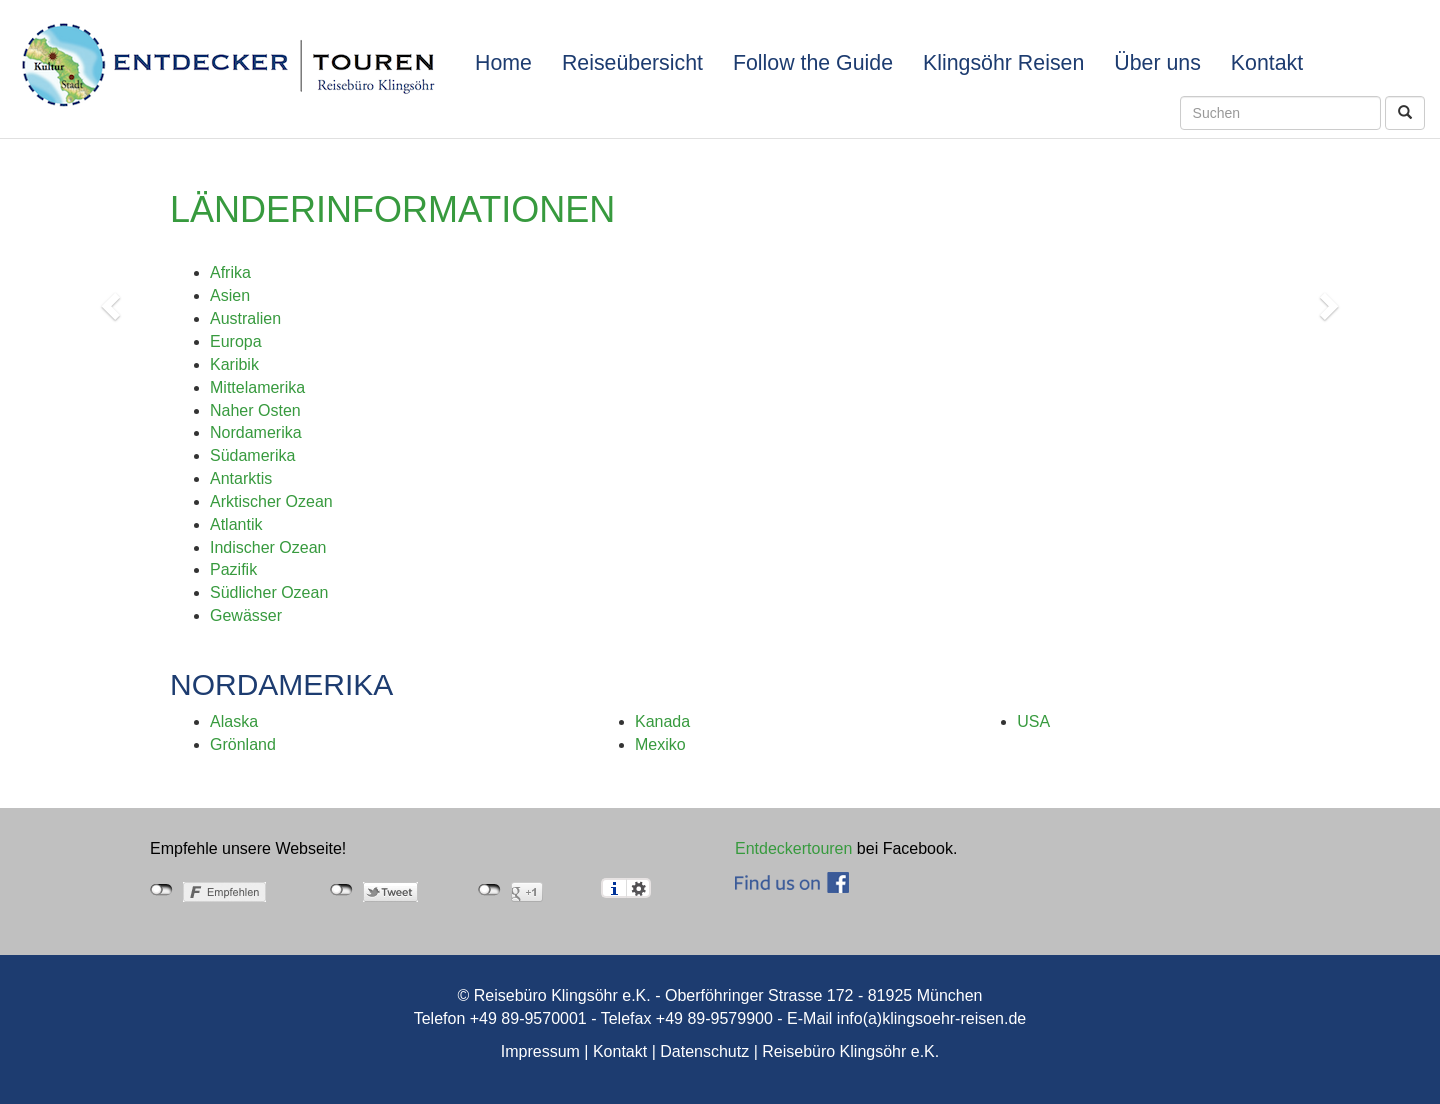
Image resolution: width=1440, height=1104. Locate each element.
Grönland (243, 744)
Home (503, 63)
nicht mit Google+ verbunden (489, 890)
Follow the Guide (813, 63)
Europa (236, 341)
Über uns (1157, 63)
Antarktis (241, 478)
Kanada (662, 721)
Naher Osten (255, 410)
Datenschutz (704, 1051)
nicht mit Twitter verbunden (341, 890)
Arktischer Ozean (271, 501)
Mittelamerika (257, 387)
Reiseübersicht (632, 63)
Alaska (234, 721)
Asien (230, 295)
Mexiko (660, 744)
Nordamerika (256, 432)
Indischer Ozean (268, 547)
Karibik (234, 364)
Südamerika (252, 455)
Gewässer (246, 615)
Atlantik (236, 524)
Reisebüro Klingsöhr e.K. (850, 1051)
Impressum (540, 1051)
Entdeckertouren (793, 848)
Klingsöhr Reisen (1003, 63)
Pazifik (233, 569)
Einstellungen (638, 888)
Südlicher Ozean (269, 592)
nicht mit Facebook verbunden (161, 890)
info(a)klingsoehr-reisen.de (931, 1018)
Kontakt (1267, 63)
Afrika (230, 272)
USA (1033, 721)
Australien (245, 318)
